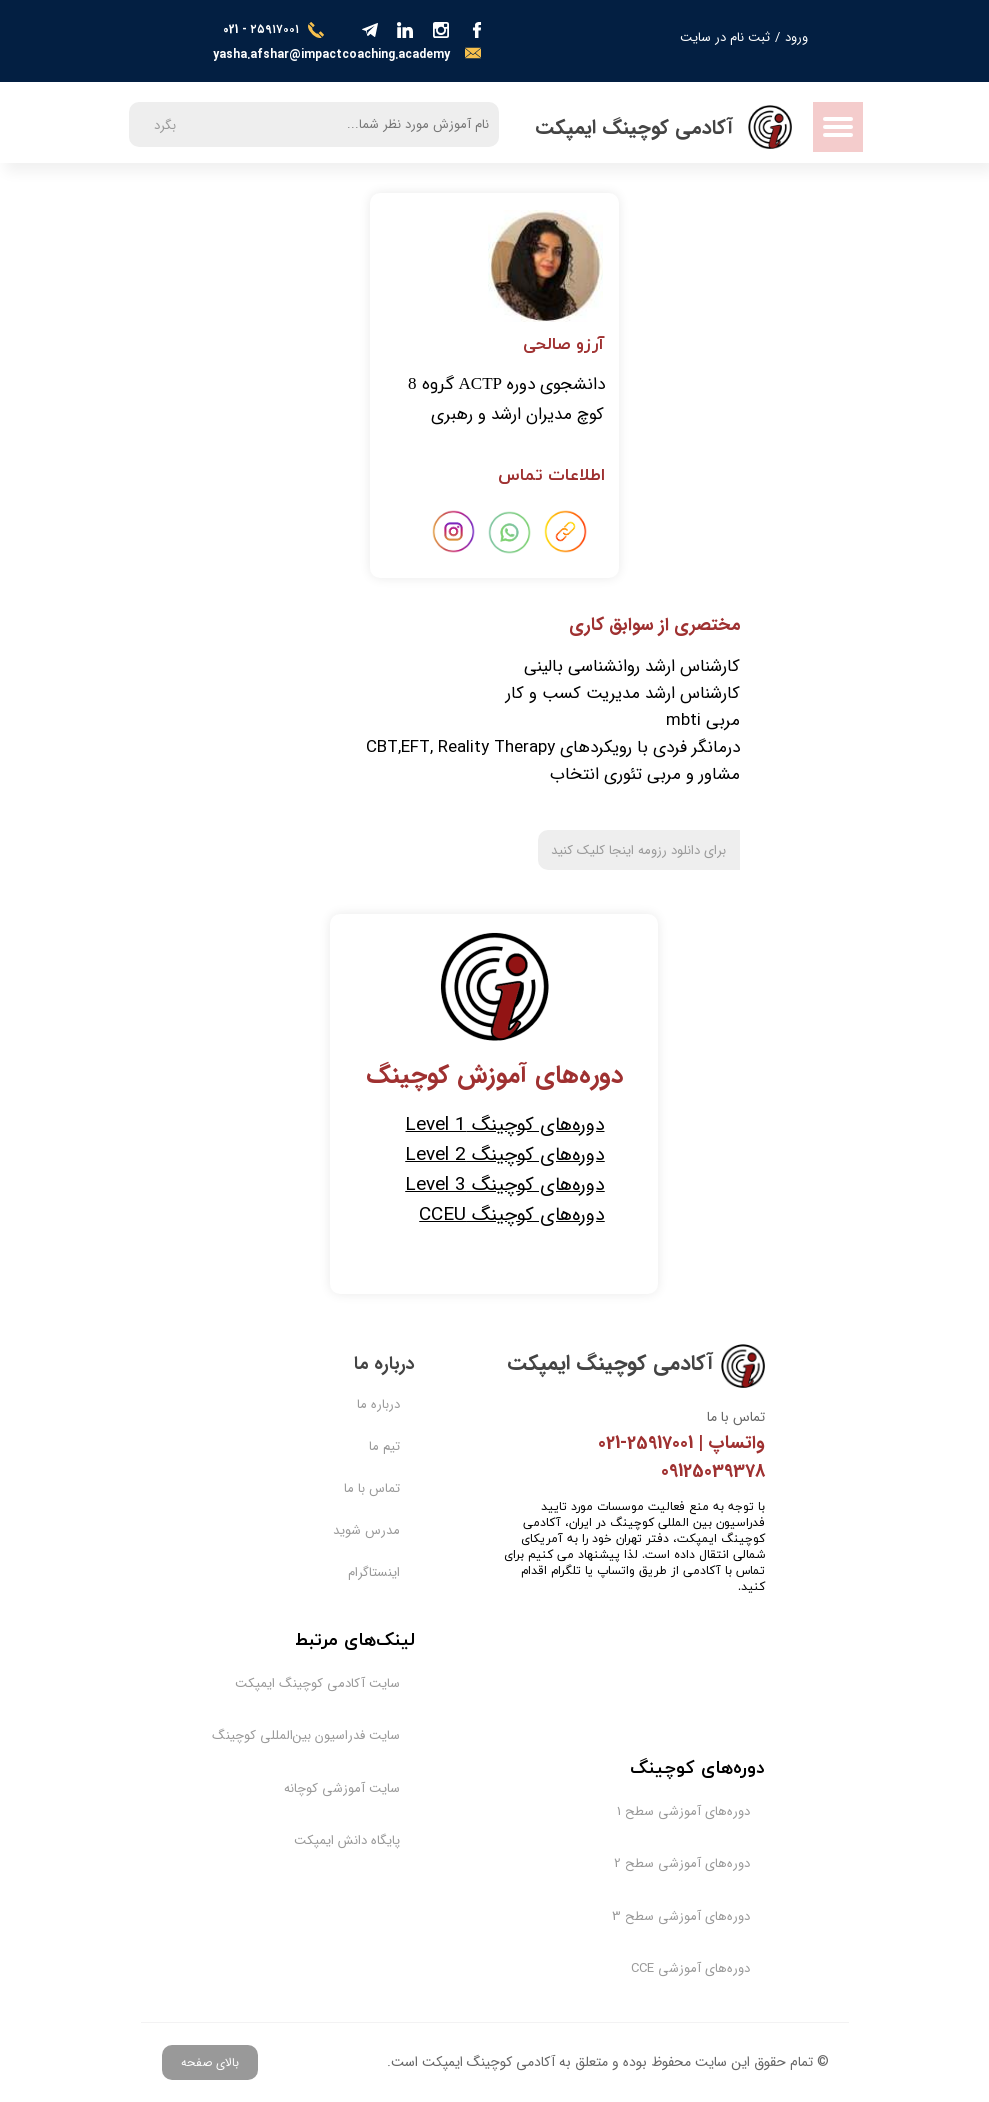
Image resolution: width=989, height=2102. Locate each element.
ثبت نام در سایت (725, 37)
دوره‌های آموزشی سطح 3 (696, 1916)
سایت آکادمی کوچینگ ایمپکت (346, 1683)
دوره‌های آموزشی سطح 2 (696, 1863)
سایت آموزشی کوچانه (346, 1788)
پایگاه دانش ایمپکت (347, 1840)
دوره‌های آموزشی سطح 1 (696, 1811)
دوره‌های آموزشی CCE (696, 1968)
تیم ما (384, 1446)
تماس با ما (372, 1488)
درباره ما (378, 1404)
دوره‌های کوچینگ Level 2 (504, 1155)
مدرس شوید (366, 1530)
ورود (796, 37)
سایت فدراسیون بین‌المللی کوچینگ (346, 1735)
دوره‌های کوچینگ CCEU (511, 1215)
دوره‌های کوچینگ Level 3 (504, 1185)
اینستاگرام (374, 1572)
